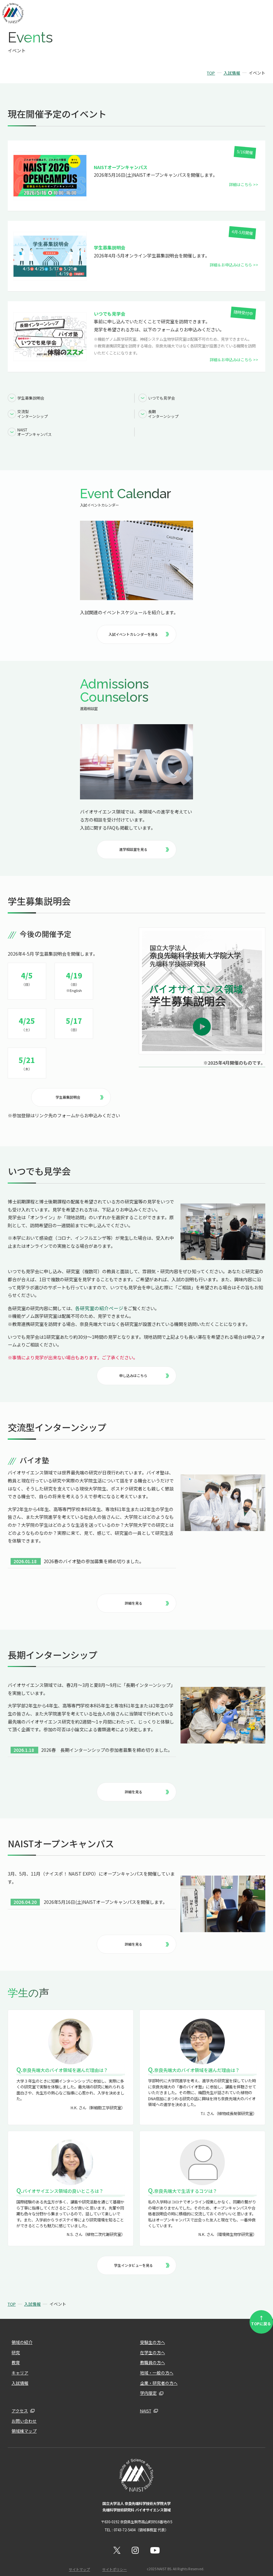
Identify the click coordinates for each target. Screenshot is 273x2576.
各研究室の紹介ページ (97, 1302)
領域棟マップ (23, 2421)
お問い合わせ (23, 2411)
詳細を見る (146, 1596)
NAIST (145, 2401)
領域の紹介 (21, 2333)
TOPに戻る (261, 2311)
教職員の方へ (151, 2353)
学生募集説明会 (31, 397)
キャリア (19, 2363)
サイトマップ (79, 2558)
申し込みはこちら (143, 1369)
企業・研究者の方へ (157, 2373)
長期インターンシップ (164, 412)
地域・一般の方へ (155, 2363)
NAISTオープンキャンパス (34, 429)
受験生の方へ (151, 2333)
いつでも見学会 (162, 397)
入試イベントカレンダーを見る (138, 630)
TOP (210, 73)
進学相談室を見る (143, 844)
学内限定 (147, 2384)
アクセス (19, 2401)
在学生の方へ (151, 2343)
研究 (15, 2343)
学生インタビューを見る (140, 2256)
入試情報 (232, 73)
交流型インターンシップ (33, 412)
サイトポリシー (114, 2558)
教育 (15, 2353)
